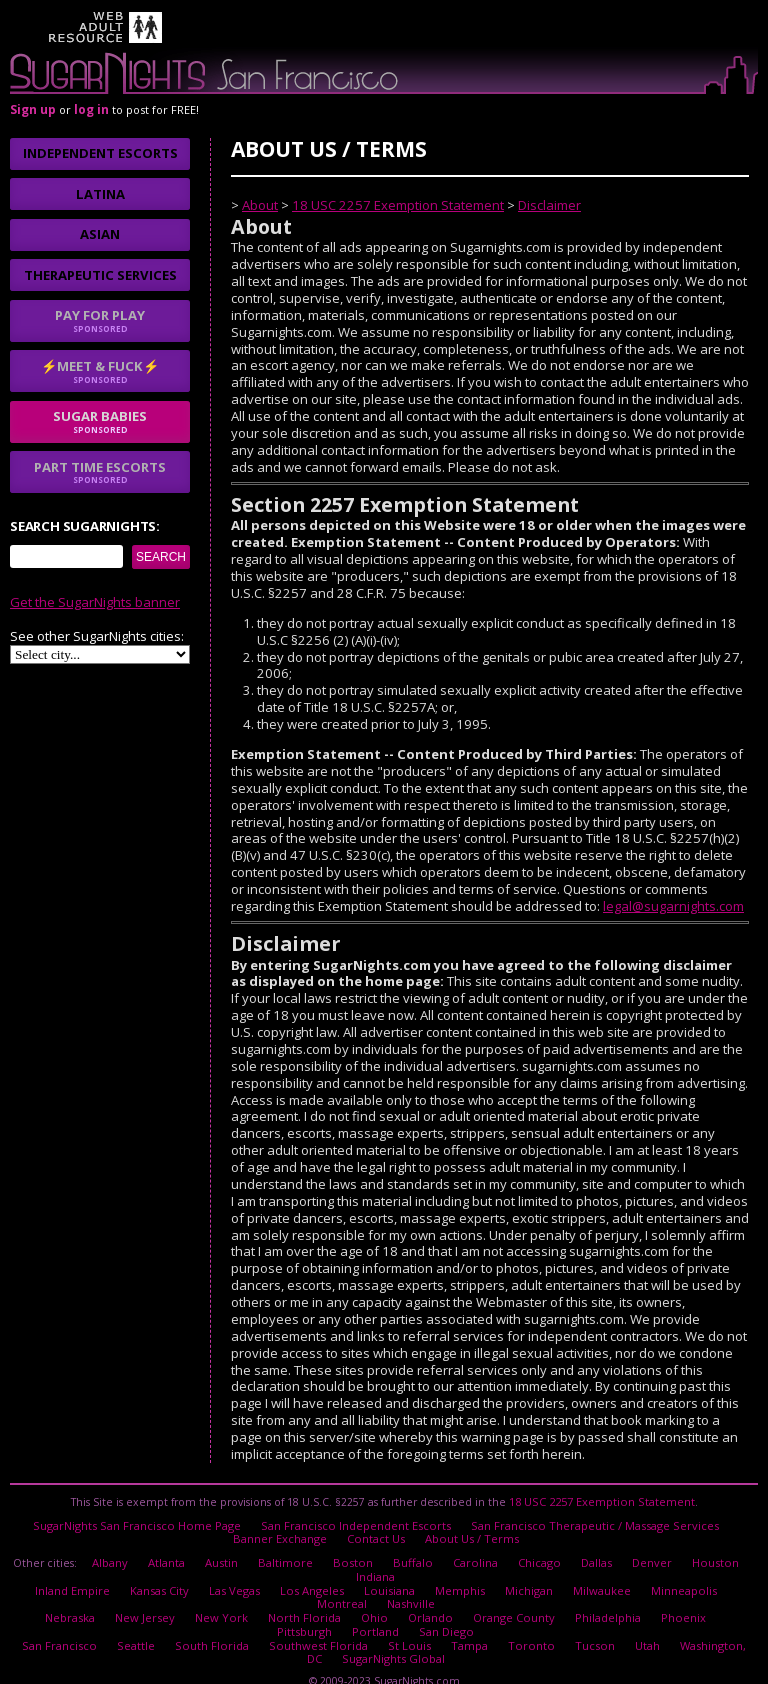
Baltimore (293, 1554)
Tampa (448, 1624)
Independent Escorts (100, 153)
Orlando (390, 1601)
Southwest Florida (305, 1624)
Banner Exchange (283, 1533)
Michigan (488, 1578)
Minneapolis (641, 1578)
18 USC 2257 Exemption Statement (398, 205)
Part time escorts (100, 472)
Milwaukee (560, 1578)
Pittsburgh (703, 1601)
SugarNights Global (376, 1635)
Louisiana (351, 1578)
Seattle (131, 1624)
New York (191, 1601)
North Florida (269, 1601)
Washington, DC (688, 1624)
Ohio (336, 1601)
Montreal (717, 1578)
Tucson (565, 1624)
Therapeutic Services (100, 275)
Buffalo (413, 1554)
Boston (357, 1554)
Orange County (471, 1601)
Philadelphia (562, 1601)
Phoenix (636, 1601)
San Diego (408, 1612)
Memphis (420, 1578)
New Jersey (119, 1601)
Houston (706, 1554)
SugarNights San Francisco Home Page (148, 1521)
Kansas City (132, 1578)
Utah (615, 1624)
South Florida (204, 1624)
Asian (100, 234)
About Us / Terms (469, 1533)
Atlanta (176, 1554)
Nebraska (47, 1601)
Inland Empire (48, 1578)
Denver (645, 1554)
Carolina (473, 1554)
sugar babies (100, 421)
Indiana (375, 1566)
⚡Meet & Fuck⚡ (100, 371)
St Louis (391, 1624)
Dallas (591, 1554)
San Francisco (58, 1624)
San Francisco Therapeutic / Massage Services (583, 1521)
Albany (120, 1554)
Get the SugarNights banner (95, 602)
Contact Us (377, 1533)
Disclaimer (549, 205)
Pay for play (100, 320)
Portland (340, 1612)
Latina (100, 194)
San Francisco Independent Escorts (356, 1521)
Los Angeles (277, 1578)
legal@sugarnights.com (673, 906)
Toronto (506, 1624)
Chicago (535, 1554)
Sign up (33, 109)
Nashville (376, 1589)
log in (91, 109)
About (260, 205)
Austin (231, 1554)
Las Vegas (203, 1578)
